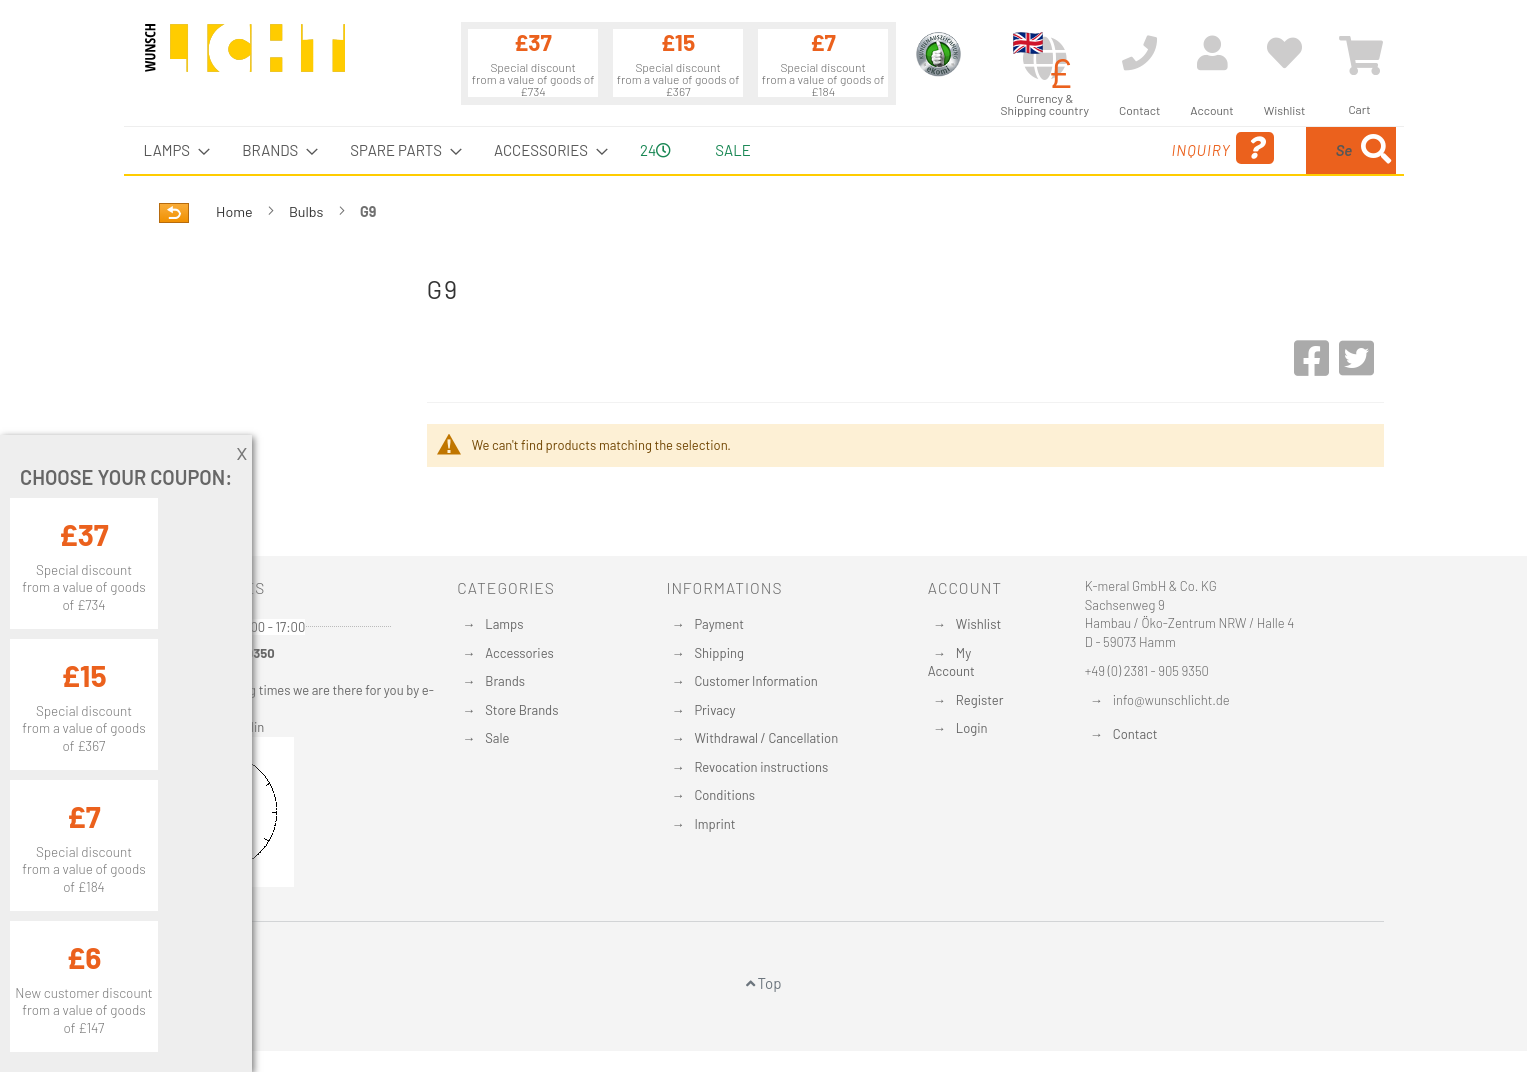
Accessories (519, 653)
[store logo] (245, 57)
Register (980, 700)
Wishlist (978, 624)
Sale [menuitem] (732, 150)
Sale (497, 738)
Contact (1135, 734)
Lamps (504, 624)
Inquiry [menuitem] (1061, 148)
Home (235, 211)
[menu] (764, 150)
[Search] (1376, 150)
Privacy (714, 710)
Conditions (724, 795)
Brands (505, 681)
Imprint (714, 824)
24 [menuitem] (655, 150)
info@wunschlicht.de (1171, 700)
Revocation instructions (761, 767)
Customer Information (755, 681)
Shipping (719, 653)
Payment (719, 624)
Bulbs (307, 211)
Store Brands (521, 710)
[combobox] (1251, 150)
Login (972, 728)
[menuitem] (171, 150)
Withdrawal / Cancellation (766, 738)
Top (764, 983)
